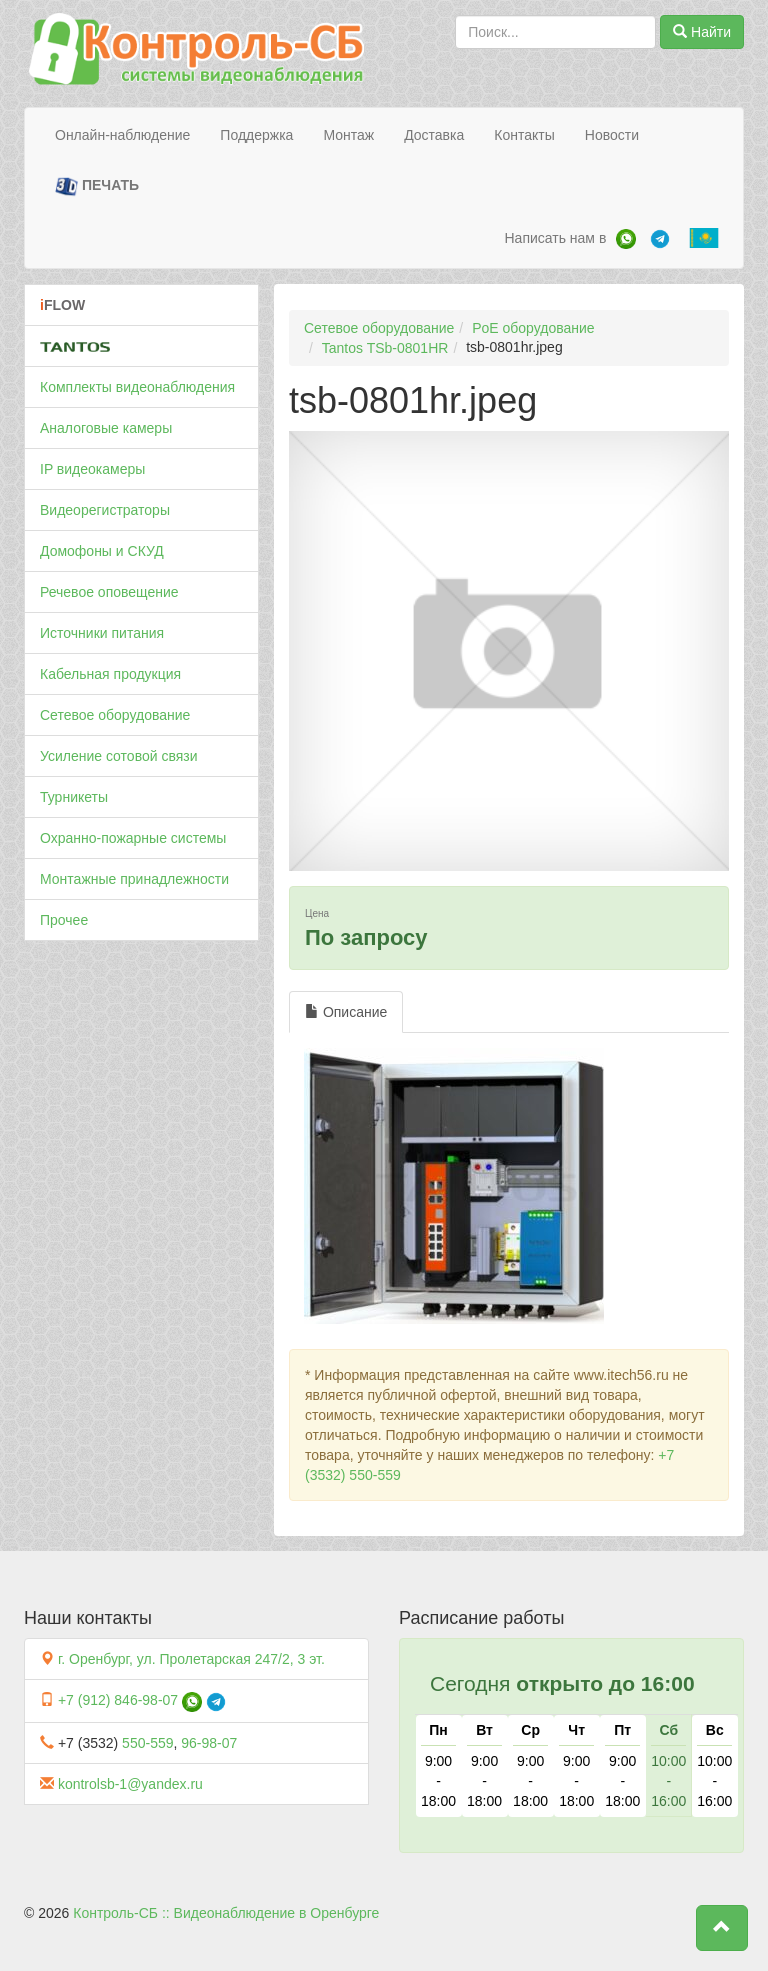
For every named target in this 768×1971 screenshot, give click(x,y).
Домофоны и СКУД (102, 551)
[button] (722, 1928)
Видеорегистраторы (105, 510)
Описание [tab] (346, 1012)
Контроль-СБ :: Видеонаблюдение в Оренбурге (226, 1913)
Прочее (64, 920)
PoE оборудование (533, 328)
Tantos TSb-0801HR (385, 348)
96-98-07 (209, 1743)
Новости (612, 135)
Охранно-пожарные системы (133, 838)
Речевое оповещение (109, 592)
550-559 (147, 1743)
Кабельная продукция (110, 674)
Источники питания (102, 633)
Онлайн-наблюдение (122, 135)
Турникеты (74, 797)
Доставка (434, 135)
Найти (702, 32)
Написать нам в (555, 238)
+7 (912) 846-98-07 (118, 1700)
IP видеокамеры (92, 469)
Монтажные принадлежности (134, 879)
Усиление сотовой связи (119, 756)
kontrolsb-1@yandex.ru (130, 1784)
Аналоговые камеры (106, 428)
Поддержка (256, 135)
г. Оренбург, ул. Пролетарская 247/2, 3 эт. (191, 1659)
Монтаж (348, 135)
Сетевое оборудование (115, 715)
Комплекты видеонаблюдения (137, 387)
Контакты (524, 135)
